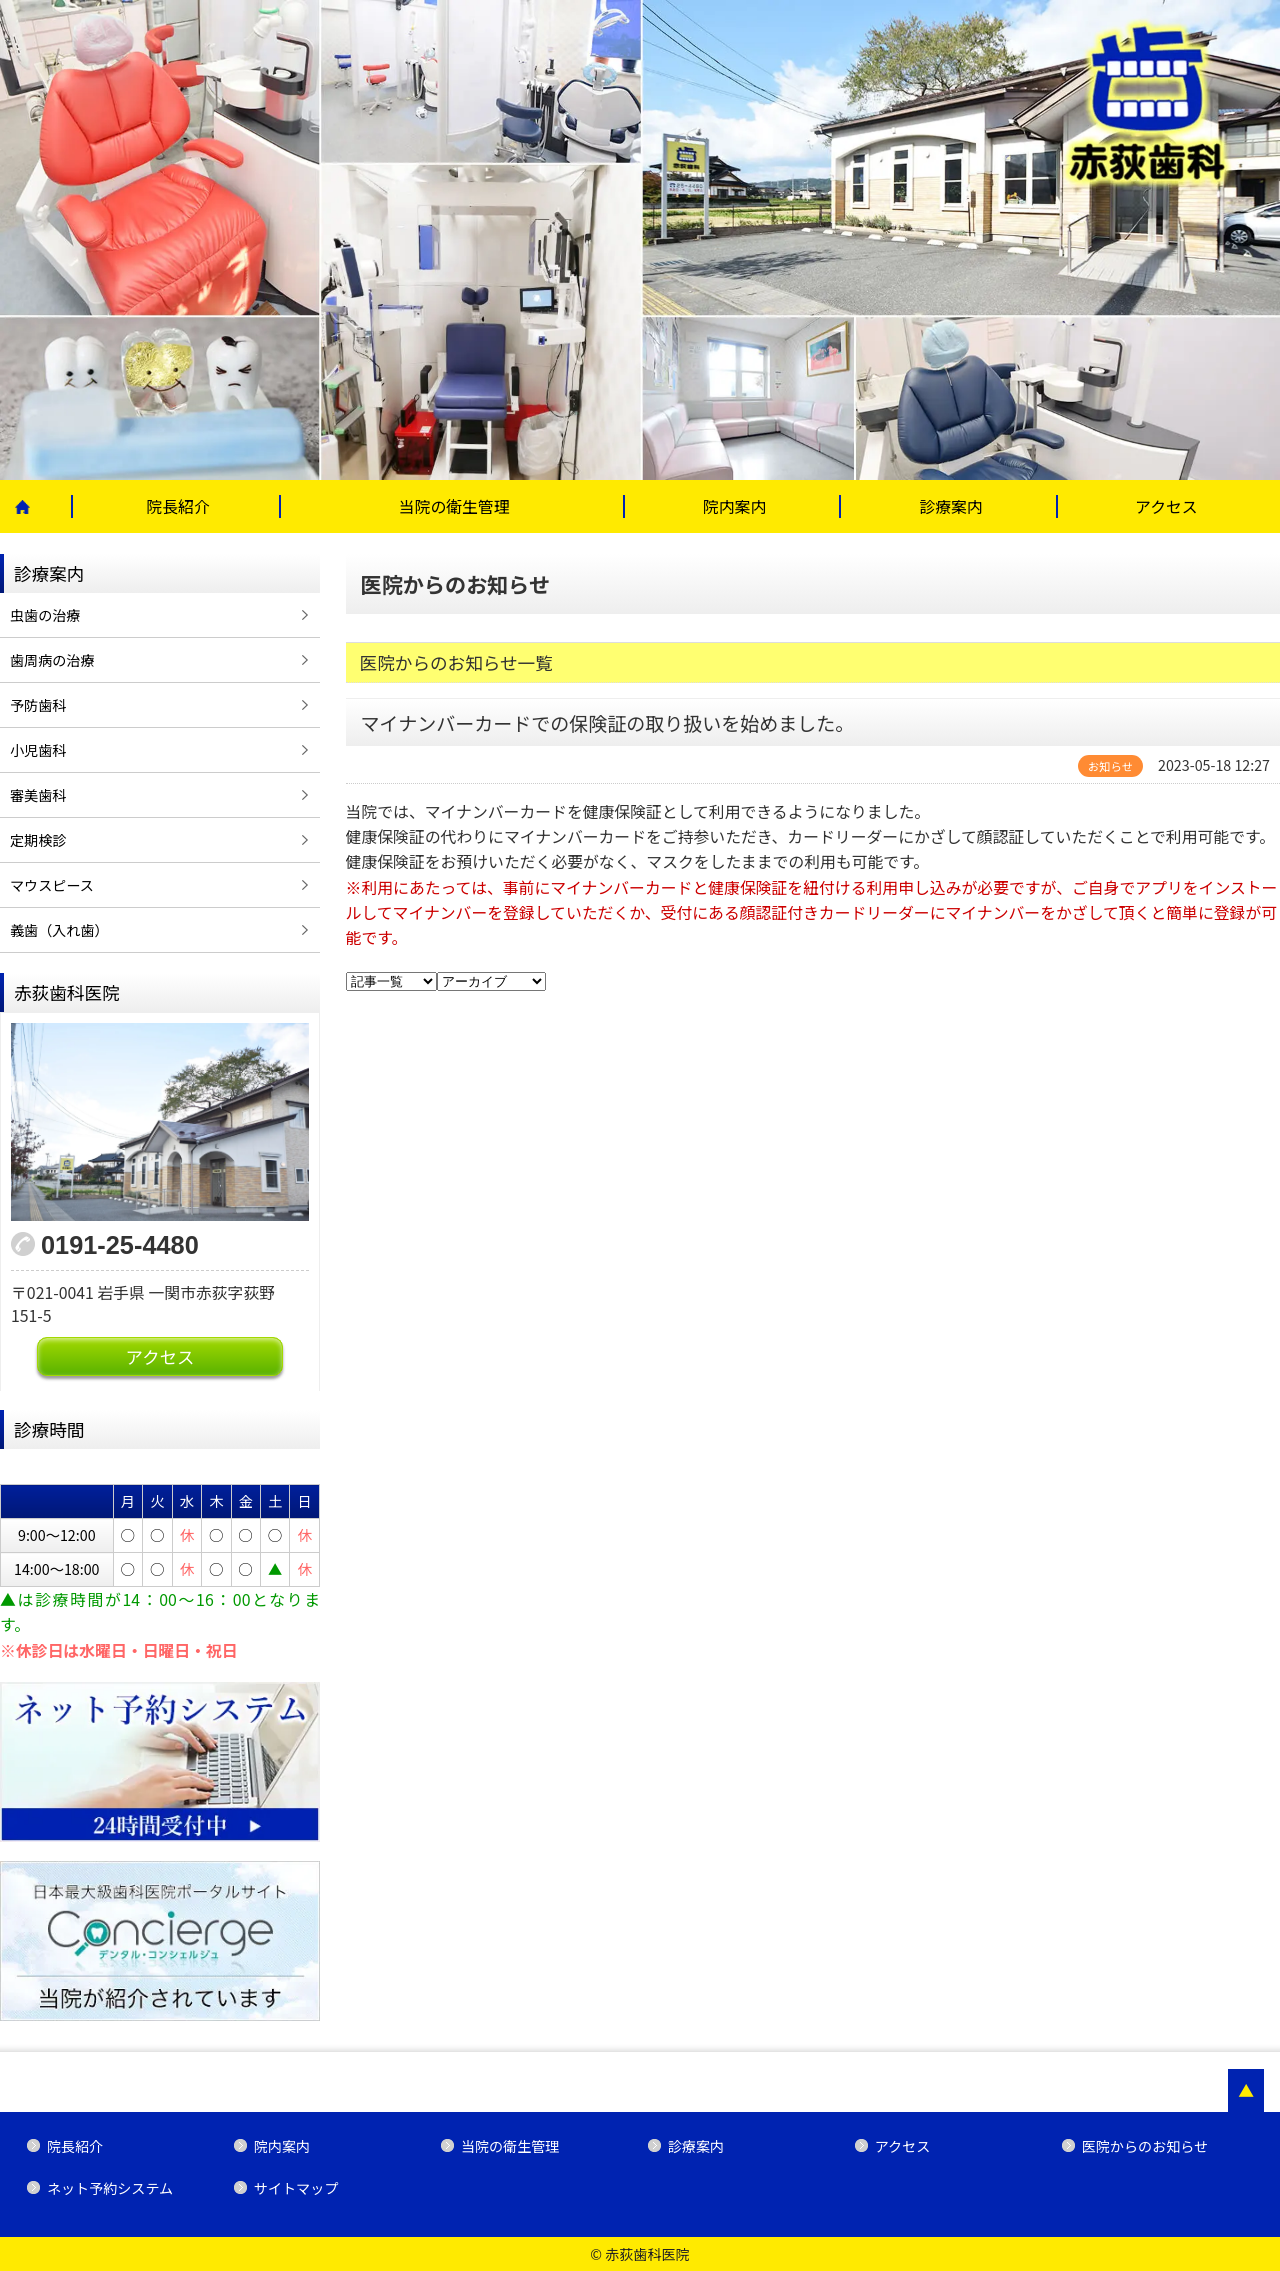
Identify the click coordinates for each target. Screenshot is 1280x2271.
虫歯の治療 (45, 615)
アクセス (1166, 506)
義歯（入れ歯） (59, 930)
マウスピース (52, 885)
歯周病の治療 (52, 660)
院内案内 (734, 506)
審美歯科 (38, 795)
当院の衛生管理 (454, 506)
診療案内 (950, 506)
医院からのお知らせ (1145, 2146)
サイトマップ (296, 2188)
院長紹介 (177, 506)
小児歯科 (38, 750)
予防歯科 (38, 705)
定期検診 (38, 840)
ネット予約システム (110, 2188)
